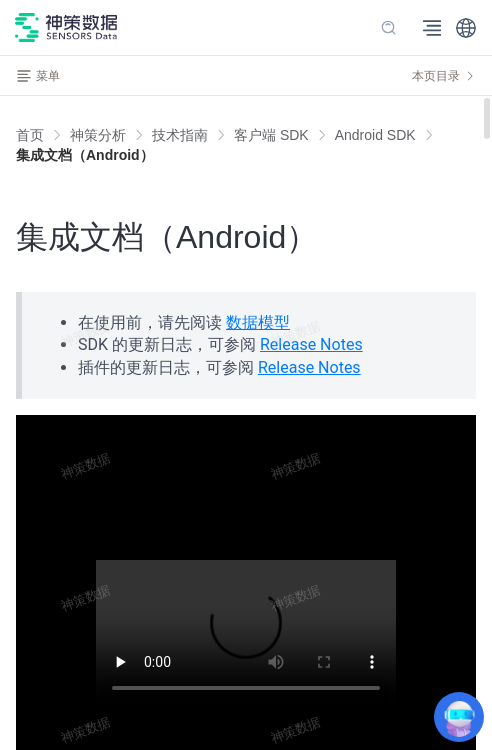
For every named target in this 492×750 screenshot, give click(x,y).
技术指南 (180, 135)
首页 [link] (30, 135)
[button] (466, 28)
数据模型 (258, 322)
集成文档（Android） (85, 155)
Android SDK (375, 135)
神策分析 (98, 135)
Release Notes (311, 344)
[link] (98, 135)
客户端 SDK (271, 135)
